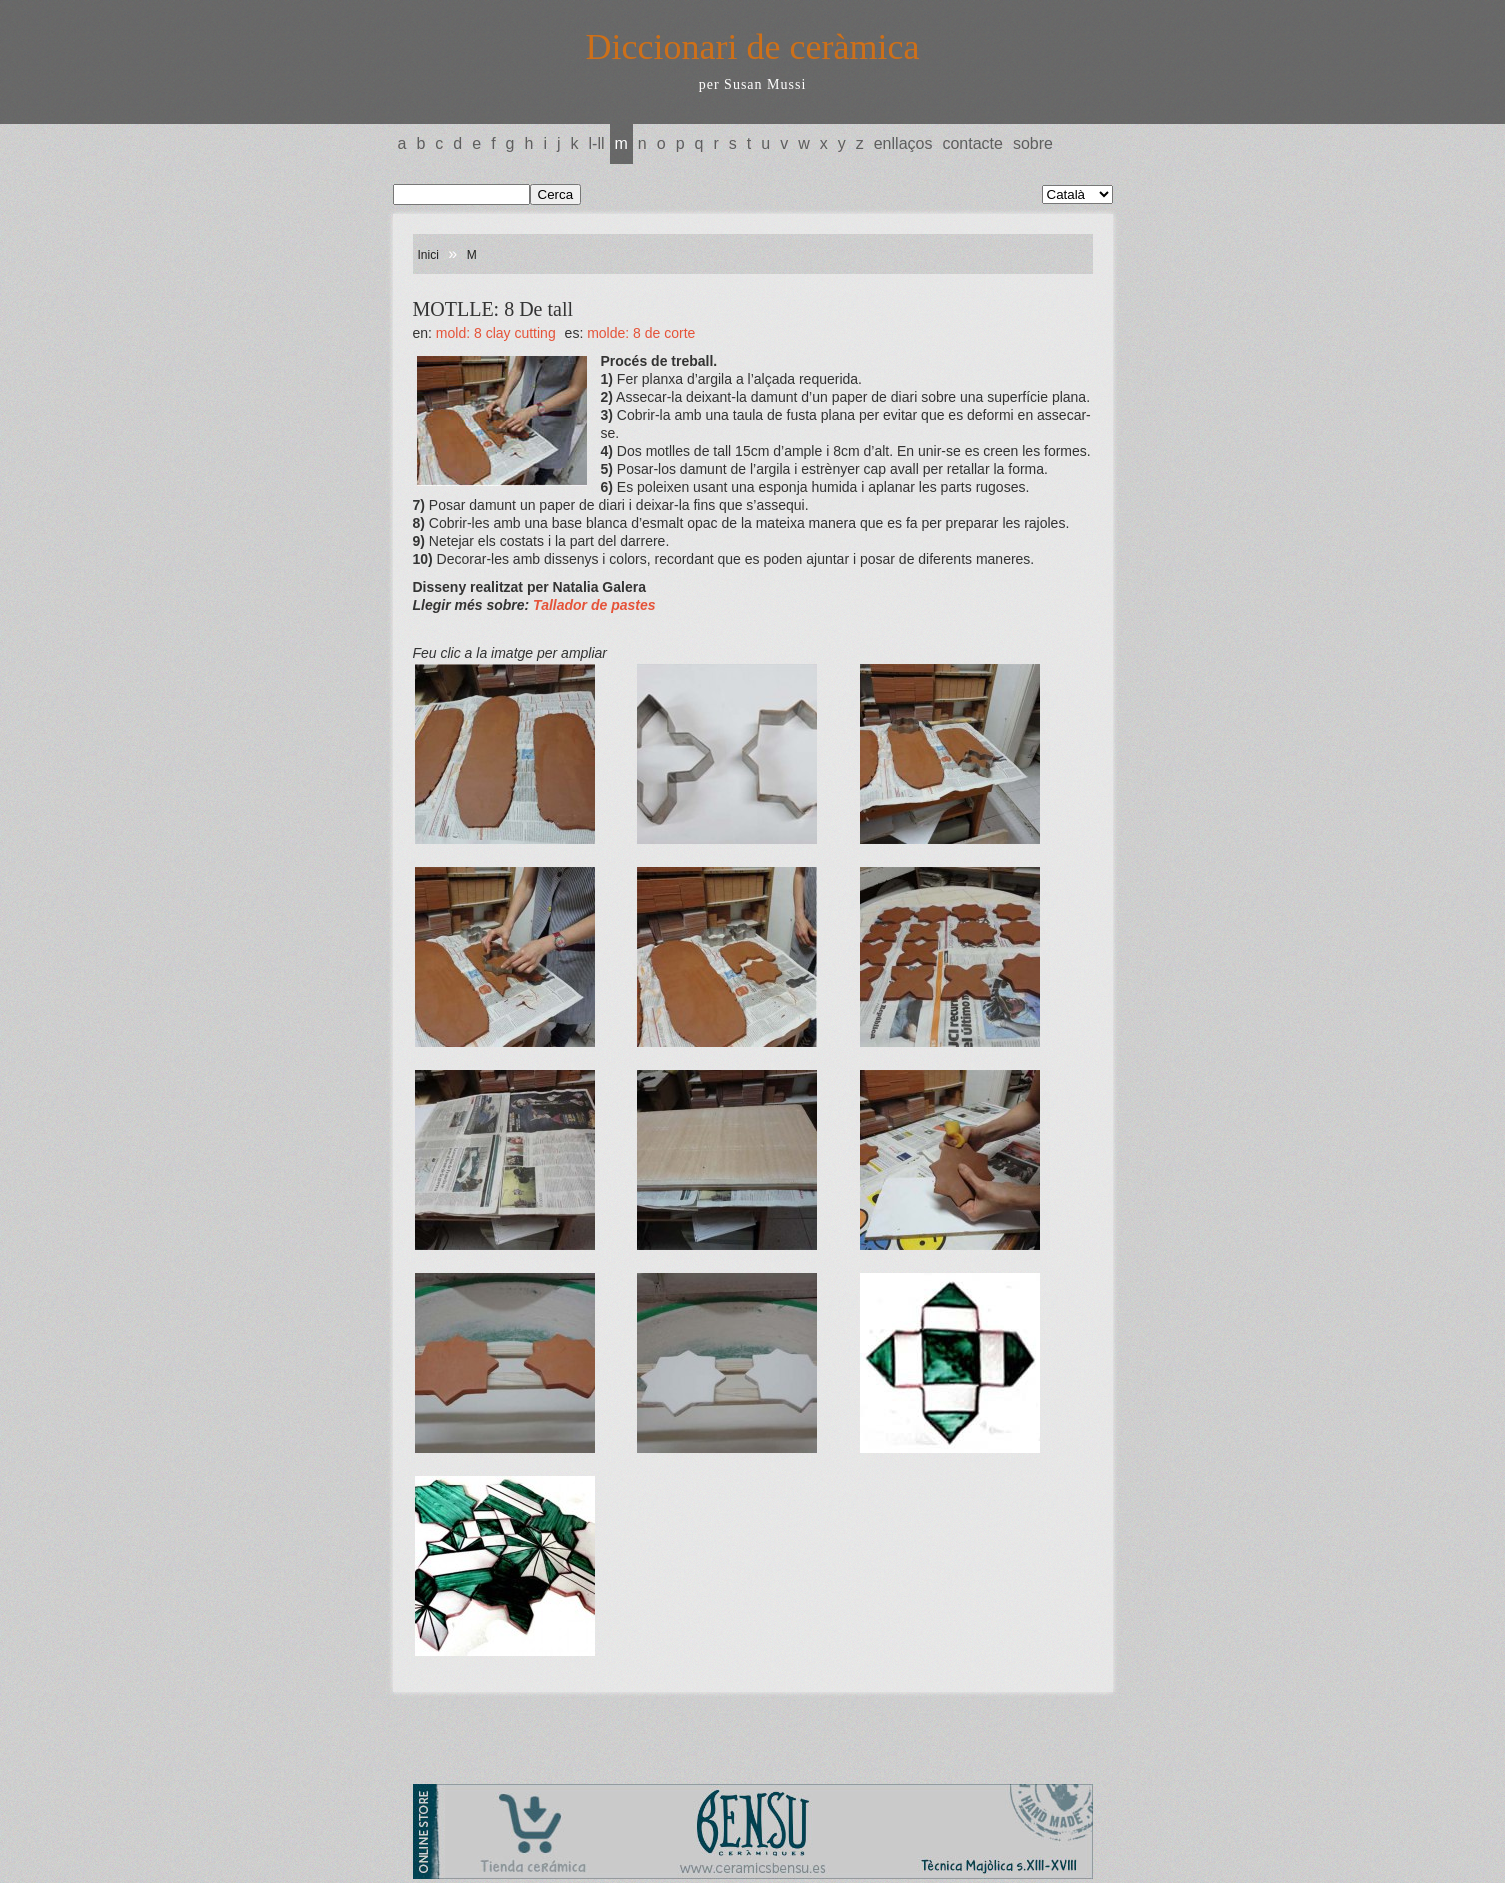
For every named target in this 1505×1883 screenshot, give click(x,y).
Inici (428, 255)
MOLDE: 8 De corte (641, 333)
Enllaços (903, 143)
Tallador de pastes (594, 605)
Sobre (1033, 143)
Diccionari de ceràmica (753, 47)
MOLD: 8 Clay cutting (496, 333)
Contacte (972, 143)
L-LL (597, 143)
